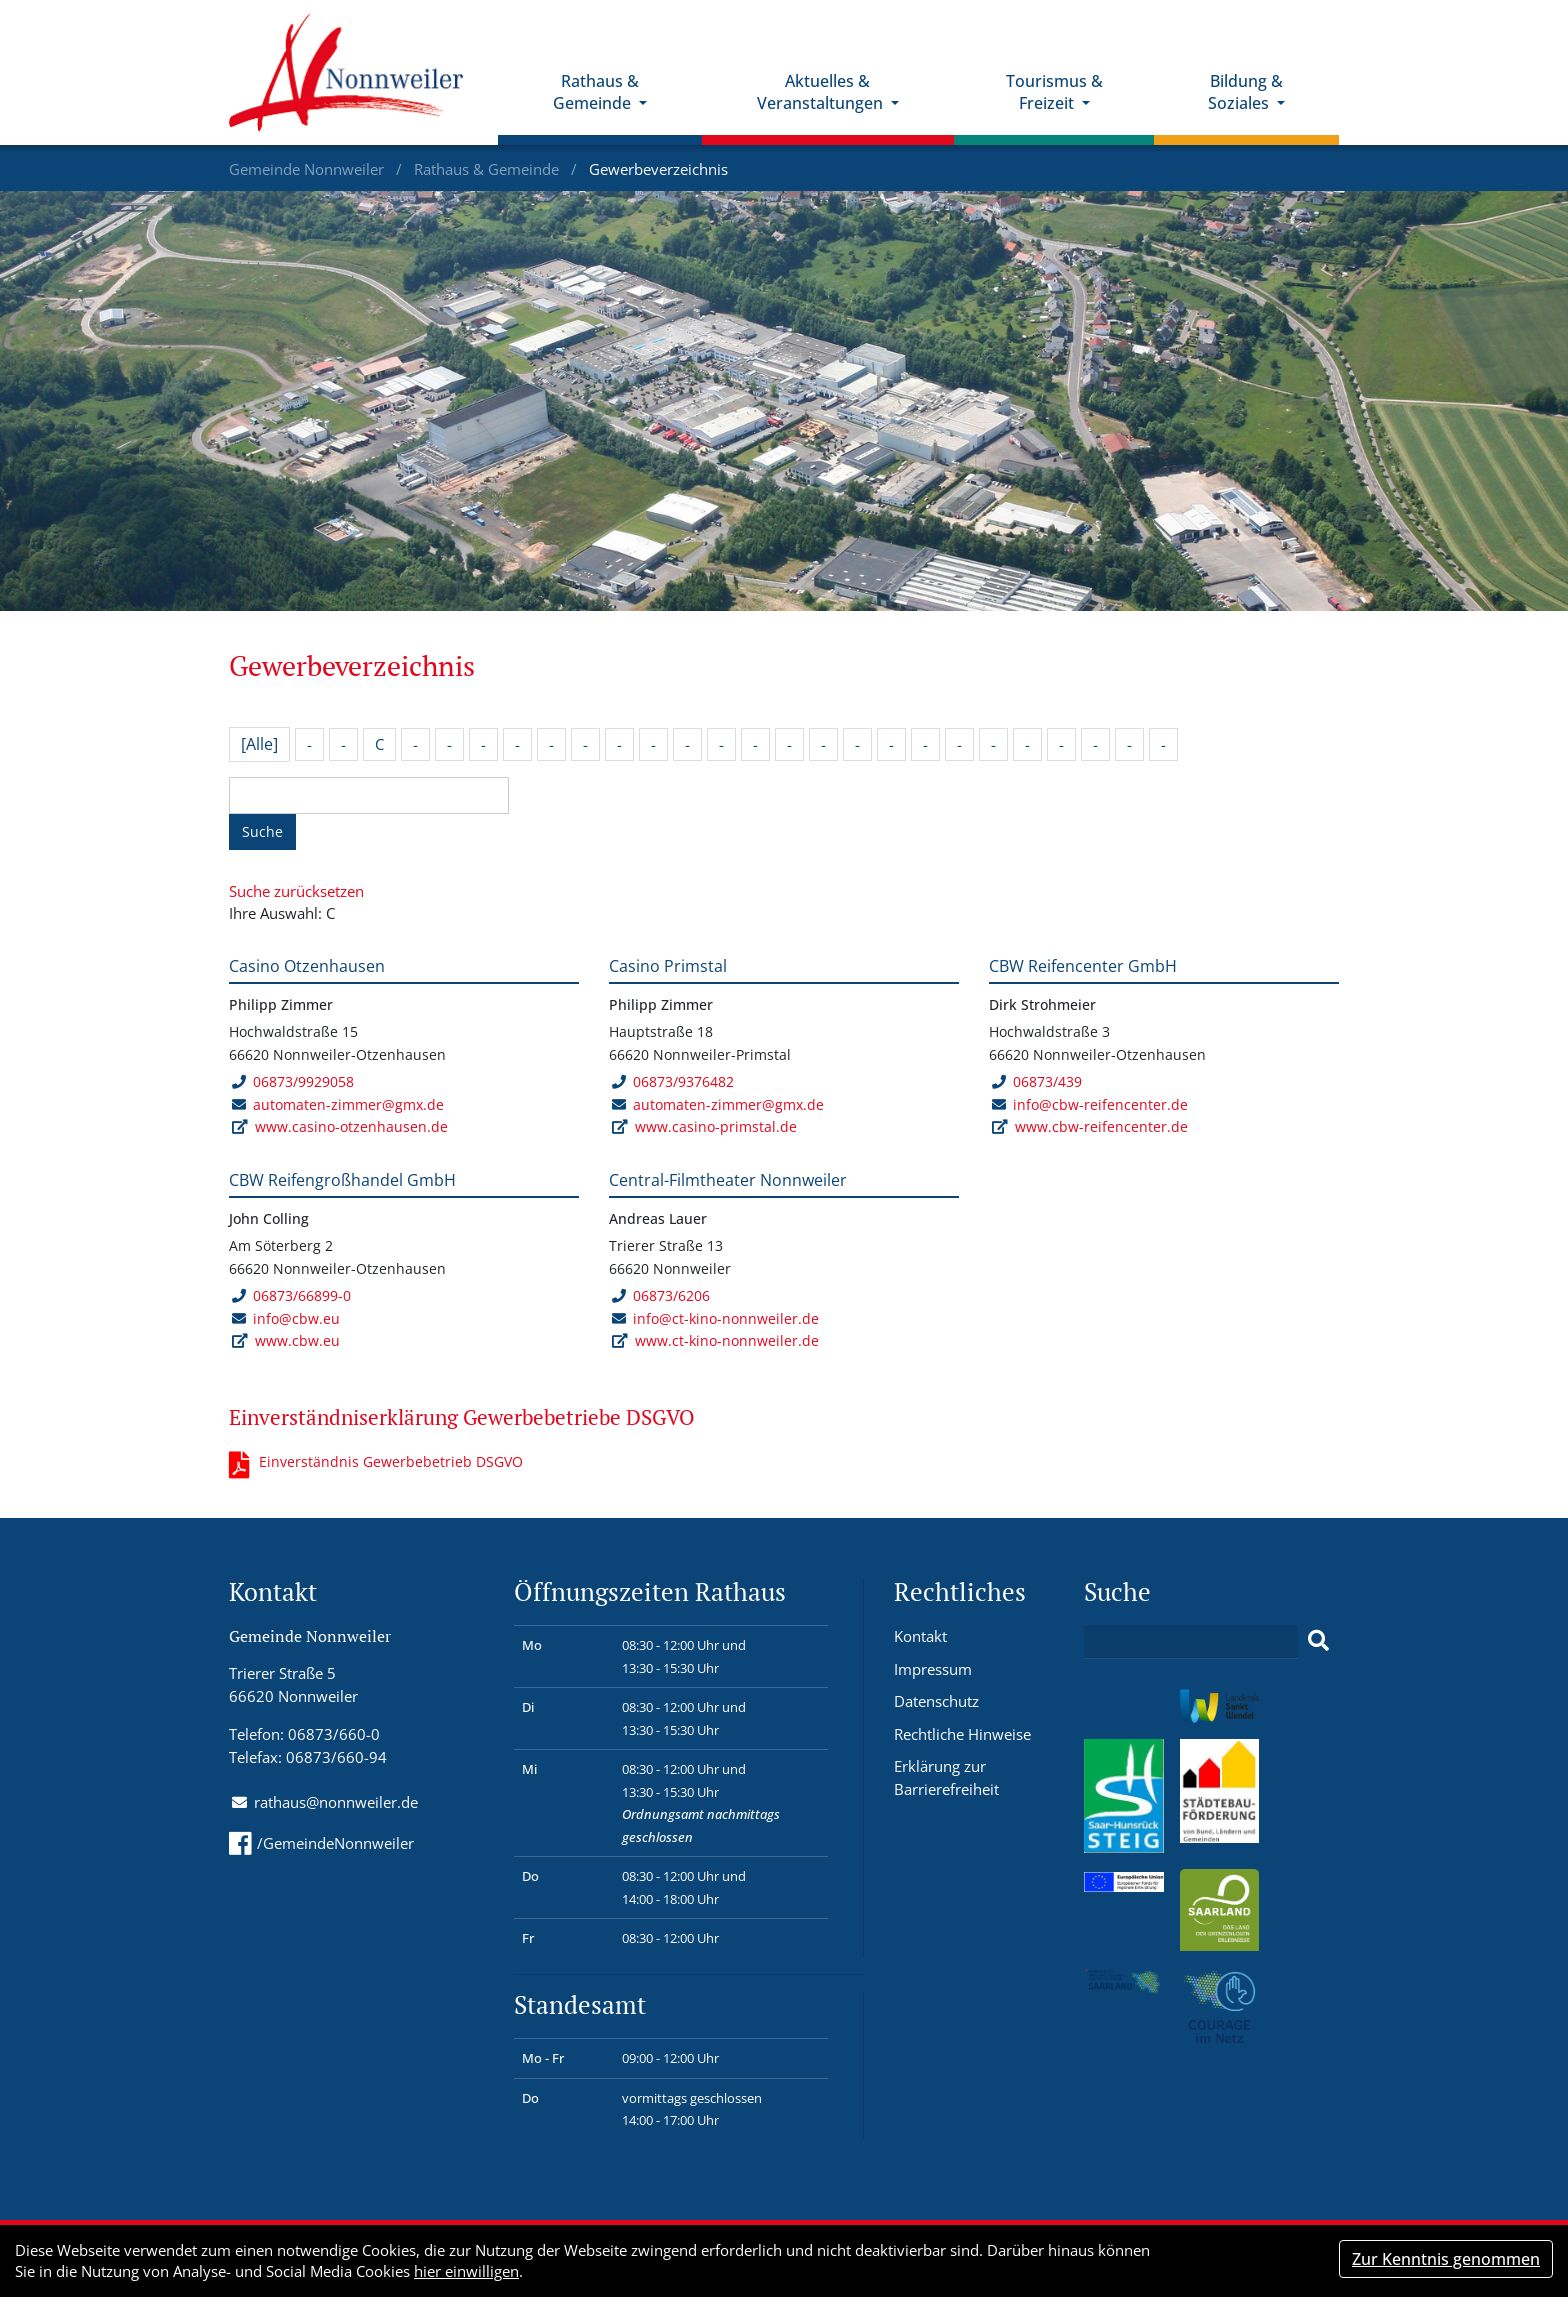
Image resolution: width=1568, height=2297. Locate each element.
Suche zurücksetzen (296, 891)
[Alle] (259, 744)
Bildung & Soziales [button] (1245, 92)
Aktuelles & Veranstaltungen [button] (822, 92)
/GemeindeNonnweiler (321, 1843)
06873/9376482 (672, 1081)
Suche (262, 831)
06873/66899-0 (291, 1295)
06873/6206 (660, 1295)
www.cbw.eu (297, 1340)
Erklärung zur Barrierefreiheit (946, 1777)
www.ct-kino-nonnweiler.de (727, 1340)
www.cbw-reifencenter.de (1101, 1126)
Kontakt (920, 1636)
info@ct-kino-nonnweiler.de (726, 1318)
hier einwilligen (466, 2271)
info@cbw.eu (296, 1318)
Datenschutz (936, 1701)
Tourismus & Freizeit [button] (1054, 92)
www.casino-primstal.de (716, 1126)
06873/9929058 (292, 1081)
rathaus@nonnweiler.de (336, 1802)
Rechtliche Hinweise (962, 1734)
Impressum (933, 1669)
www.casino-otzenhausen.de (351, 1126)
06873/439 (1036, 1081)
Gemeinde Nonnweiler (308, 169)
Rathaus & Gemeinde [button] (596, 92)
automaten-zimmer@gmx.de (348, 1104)
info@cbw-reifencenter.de (1100, 1104)
